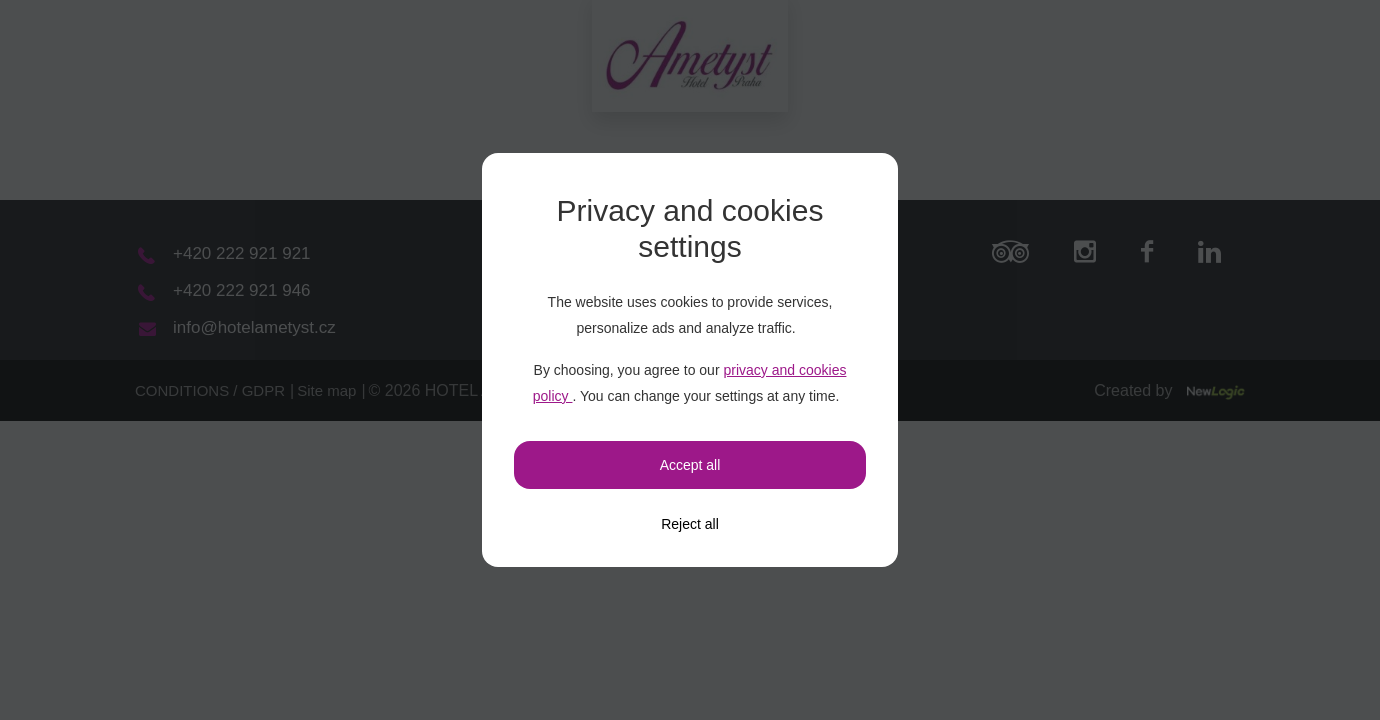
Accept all (690, 465)
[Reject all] (690, 524)
